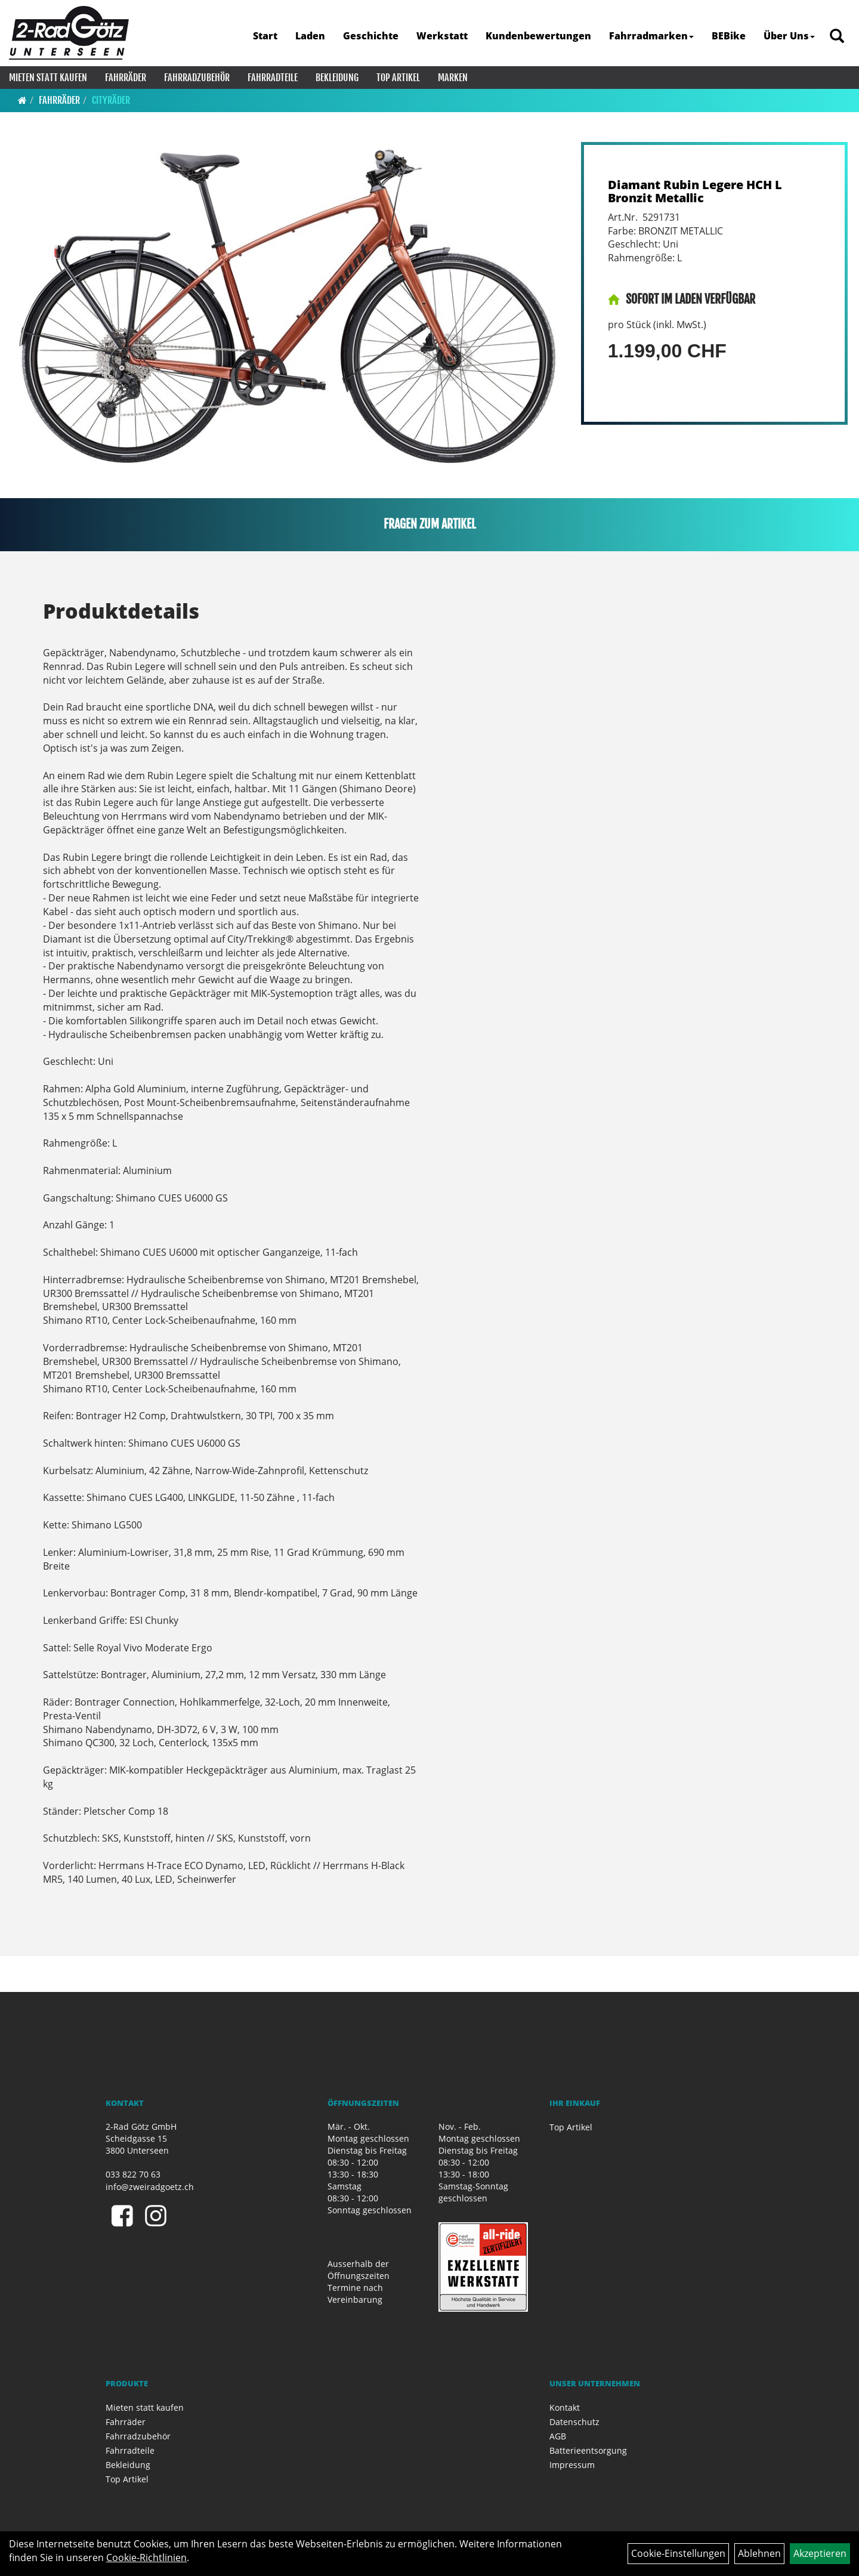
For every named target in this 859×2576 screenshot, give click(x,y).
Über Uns (789, 35)
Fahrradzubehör (197, 78)
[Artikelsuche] (837, 37)
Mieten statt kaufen (48, 78)
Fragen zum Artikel (430, 524)
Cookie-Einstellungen (678, 2553)
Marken (453, 78)
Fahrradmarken (651, 35)
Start (265, 35)
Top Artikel (398, 78)
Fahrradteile (273, 78)
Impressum (572, 2464)
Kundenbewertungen (538, 35)
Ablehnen (759, 2553)
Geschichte (370, 35)
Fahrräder (125, 78)
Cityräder (111, 100)
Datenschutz (574, 2421)
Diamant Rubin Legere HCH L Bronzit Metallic (695, 191)
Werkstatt (442, 35)
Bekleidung (337, 78)
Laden (310, 35)
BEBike (729, 35)
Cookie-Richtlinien (146, 2557)
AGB (557, 2436)
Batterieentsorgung (588, 2450)
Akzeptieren (819, 2553)
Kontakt (564, 2407)
